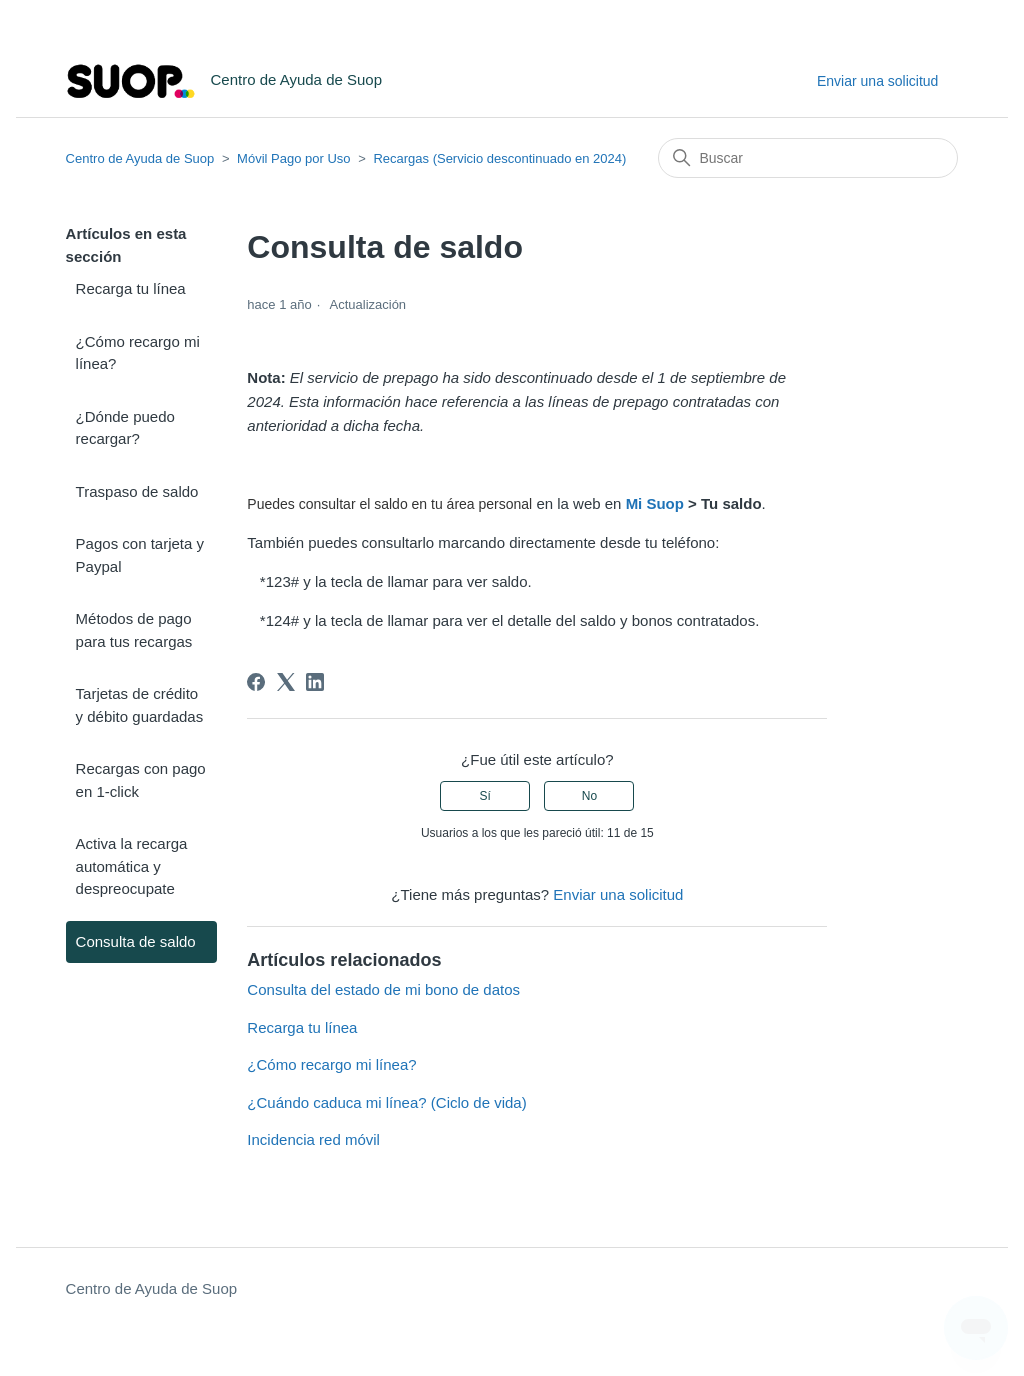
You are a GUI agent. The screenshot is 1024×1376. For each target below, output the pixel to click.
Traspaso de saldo (137, 491)
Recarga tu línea (131, 288)
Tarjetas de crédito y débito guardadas (140, 705)
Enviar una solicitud (877, 81)
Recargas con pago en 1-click (141, 780)
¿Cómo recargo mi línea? (138, 353)
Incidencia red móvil (313, 1139)
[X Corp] (286, 682)
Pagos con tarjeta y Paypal (140, 555)
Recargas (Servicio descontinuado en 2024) (499, 158)
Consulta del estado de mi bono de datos (383, 989)
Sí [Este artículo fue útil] (485, 796)
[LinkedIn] (315, 682)
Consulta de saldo (136, 941)
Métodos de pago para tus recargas (134, 630)
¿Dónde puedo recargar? (125, 428)
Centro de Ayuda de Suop (140, 158)
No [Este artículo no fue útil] (589, 796)
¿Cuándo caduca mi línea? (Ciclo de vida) (386, 1102)
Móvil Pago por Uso (293, 158)
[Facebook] (256, 682)
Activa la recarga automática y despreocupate (132, 866)
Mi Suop (655, 503)
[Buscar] (808, 158)
